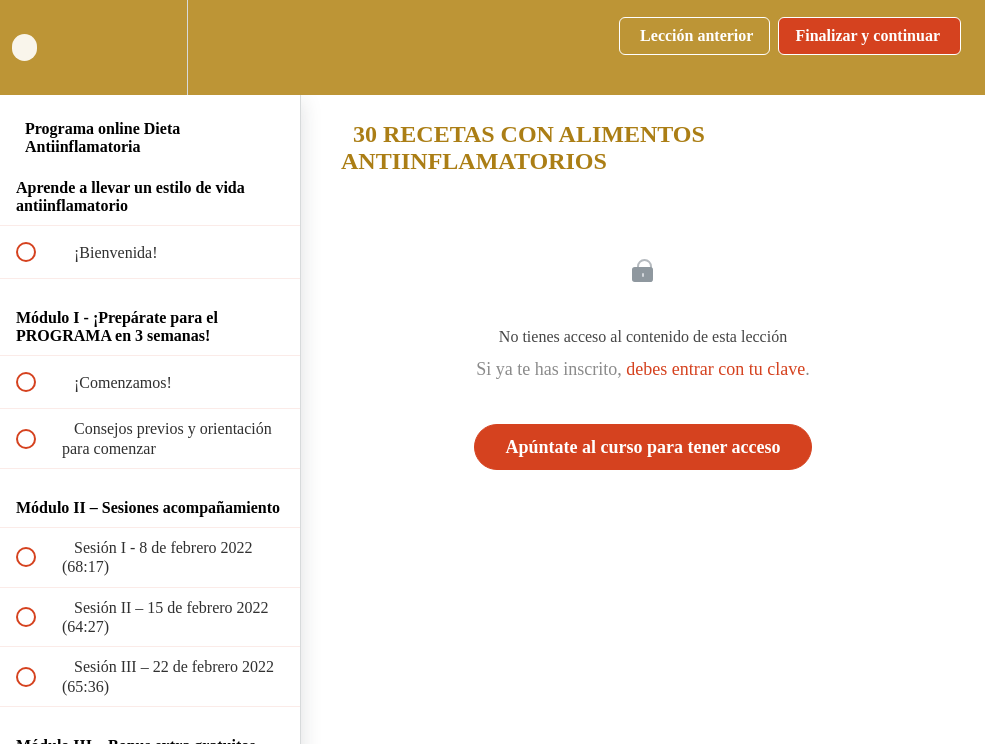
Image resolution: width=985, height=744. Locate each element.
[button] (37, 47)
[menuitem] (150, 47)
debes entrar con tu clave (715, 369)
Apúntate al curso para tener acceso (642, 447)
